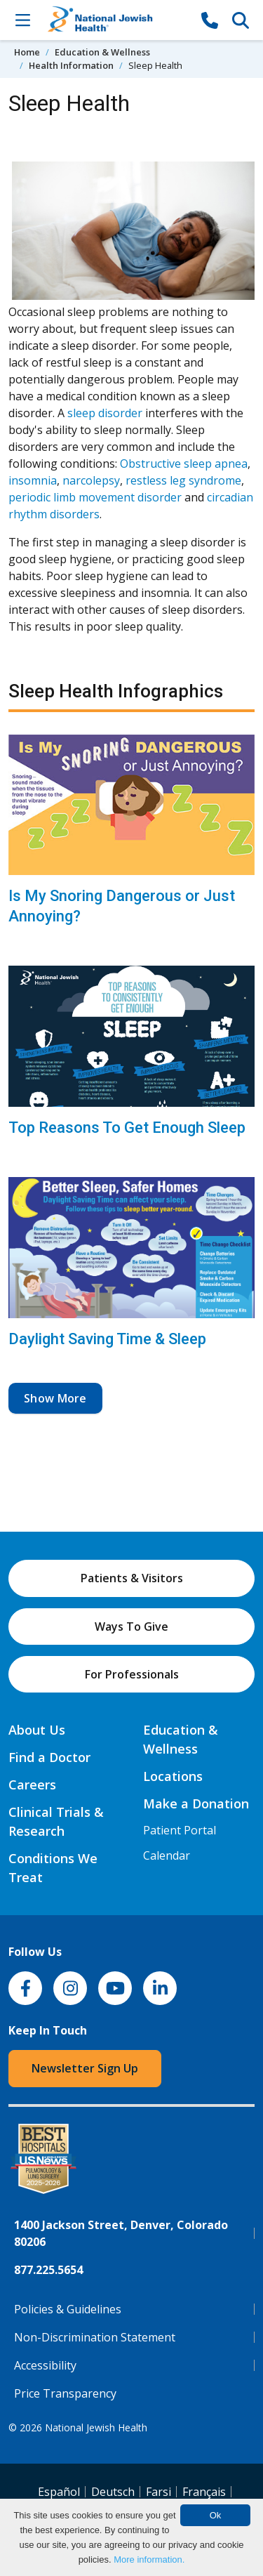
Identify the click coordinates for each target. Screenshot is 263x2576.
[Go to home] (116, 20)
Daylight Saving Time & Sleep (107, 1339)
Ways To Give (131, 1626)
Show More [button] (55, 1398)
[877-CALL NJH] (210, 20)
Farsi (158, 2491)
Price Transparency (65, 2393)
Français (204, 2491)
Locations (173, 1776)
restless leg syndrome (183, 480)
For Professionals (132, 1674)
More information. (149, 2559)
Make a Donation (196, 1803)
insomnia (32, 480)
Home (27, 52)
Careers (32, 1784)
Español (59, 2491)
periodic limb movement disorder (95, 497)
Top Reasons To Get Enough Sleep (126, 1127)
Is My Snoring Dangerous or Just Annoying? (121, 906)
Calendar (166, 1855)
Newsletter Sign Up (85, 2068)
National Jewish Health (96, 2427)
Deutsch (113, 2491)
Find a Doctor (49, 1757)
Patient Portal (179, 1830)
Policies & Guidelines (67, 2309)
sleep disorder (104, 413)
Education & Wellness (102, 52)
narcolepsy (91, 480)
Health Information (71, 65)
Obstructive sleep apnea (184, 463)
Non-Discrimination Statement (94, 2337)
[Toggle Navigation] (22, 20)
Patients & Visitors (132, 1578)
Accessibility (45, 2365)
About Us (36, 1729)
